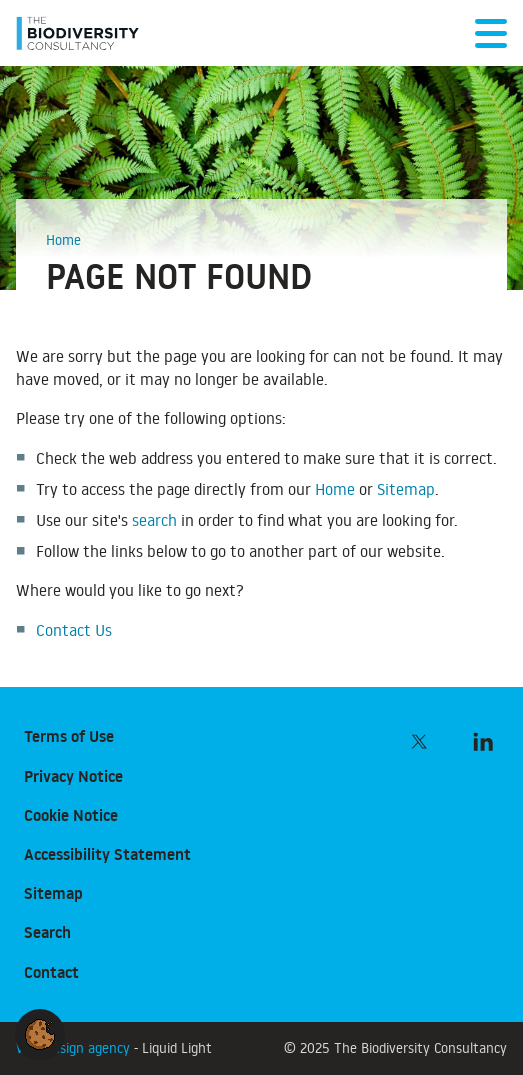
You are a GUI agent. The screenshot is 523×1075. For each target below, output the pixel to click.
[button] (40, 1031)
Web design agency (75, 1047)
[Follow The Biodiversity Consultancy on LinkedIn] (483, 741)
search (154, 520)
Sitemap (406, 489)
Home (335, 489)
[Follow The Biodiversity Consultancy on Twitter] (419, 741)
